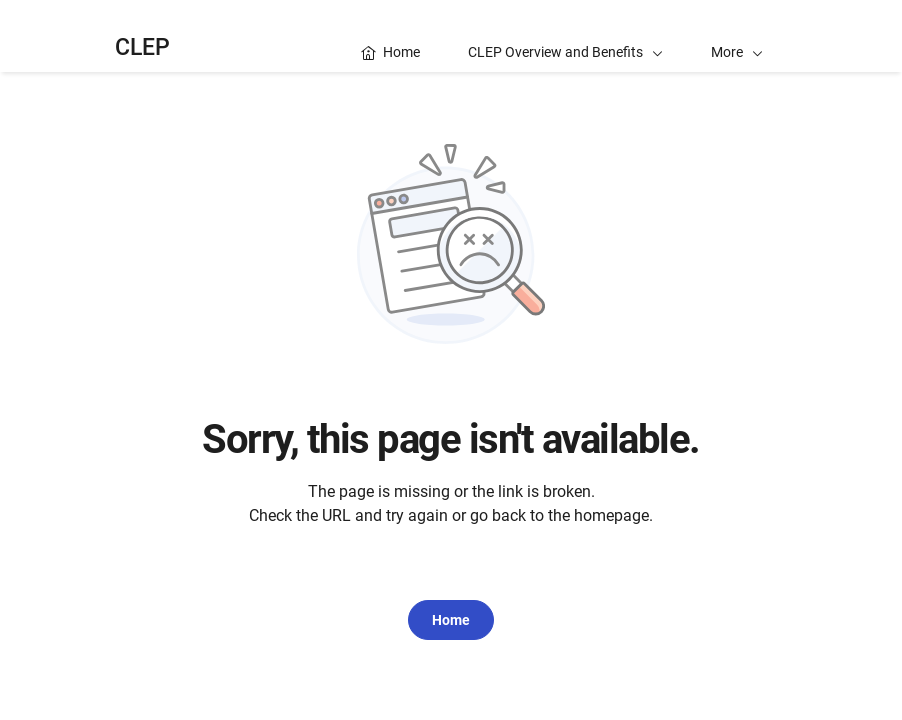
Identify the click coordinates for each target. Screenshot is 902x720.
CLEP (142, 47)
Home (451, 620)
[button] (737, 36)
